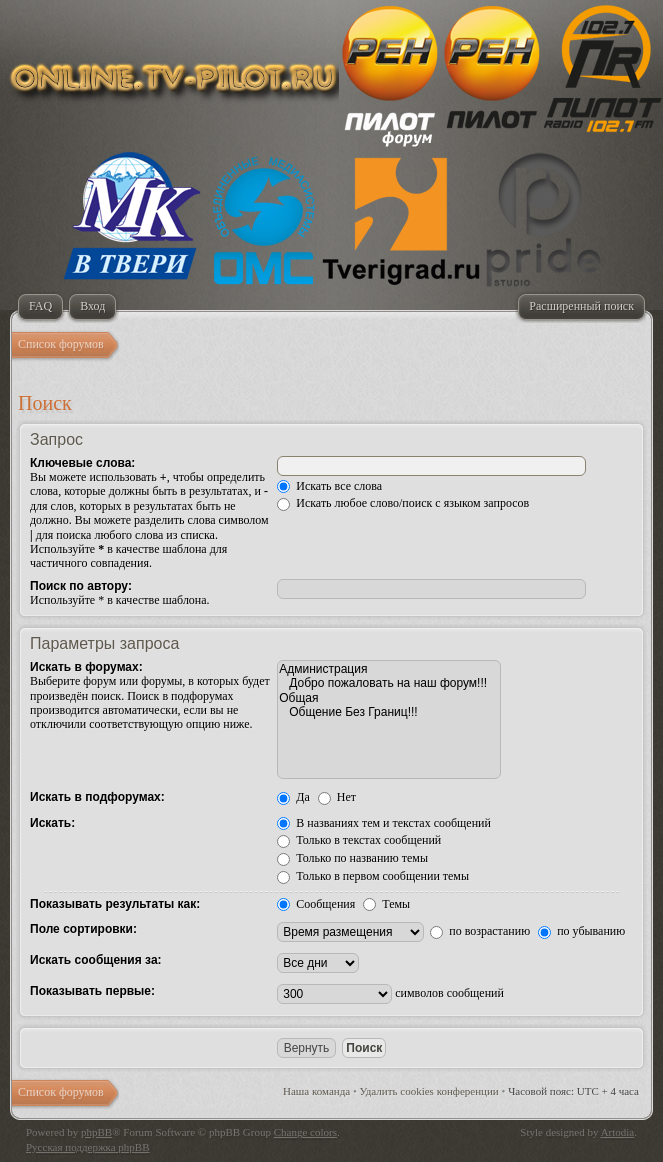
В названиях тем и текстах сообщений (384, 823)
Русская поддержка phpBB (87, 1147)
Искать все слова (329, 486)
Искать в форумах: (86, 667)
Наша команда (316, 1091)
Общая (389, 698)
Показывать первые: (92, 991)
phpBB (96, 1132)
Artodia (618, 1132)
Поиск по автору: (81, 586)
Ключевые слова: (82, 463)
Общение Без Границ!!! (389, 712)
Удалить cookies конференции (429, 1091)
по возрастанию (480, 931)
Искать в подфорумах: (97, 797)
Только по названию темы (352, 858)
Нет (337, 797)
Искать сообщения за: (96, 960)
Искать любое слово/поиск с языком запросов (403, 503)
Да (293, 797)
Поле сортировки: (83, 929)
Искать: (52, 823)
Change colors (305, 1132)
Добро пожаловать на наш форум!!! (389, 683)
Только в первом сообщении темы (373, 876)
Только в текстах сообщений (359, 840)
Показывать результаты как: (115, 904)
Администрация (389, 669)
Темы (386, 904)
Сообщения (316, 904)
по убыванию (581, 931)
